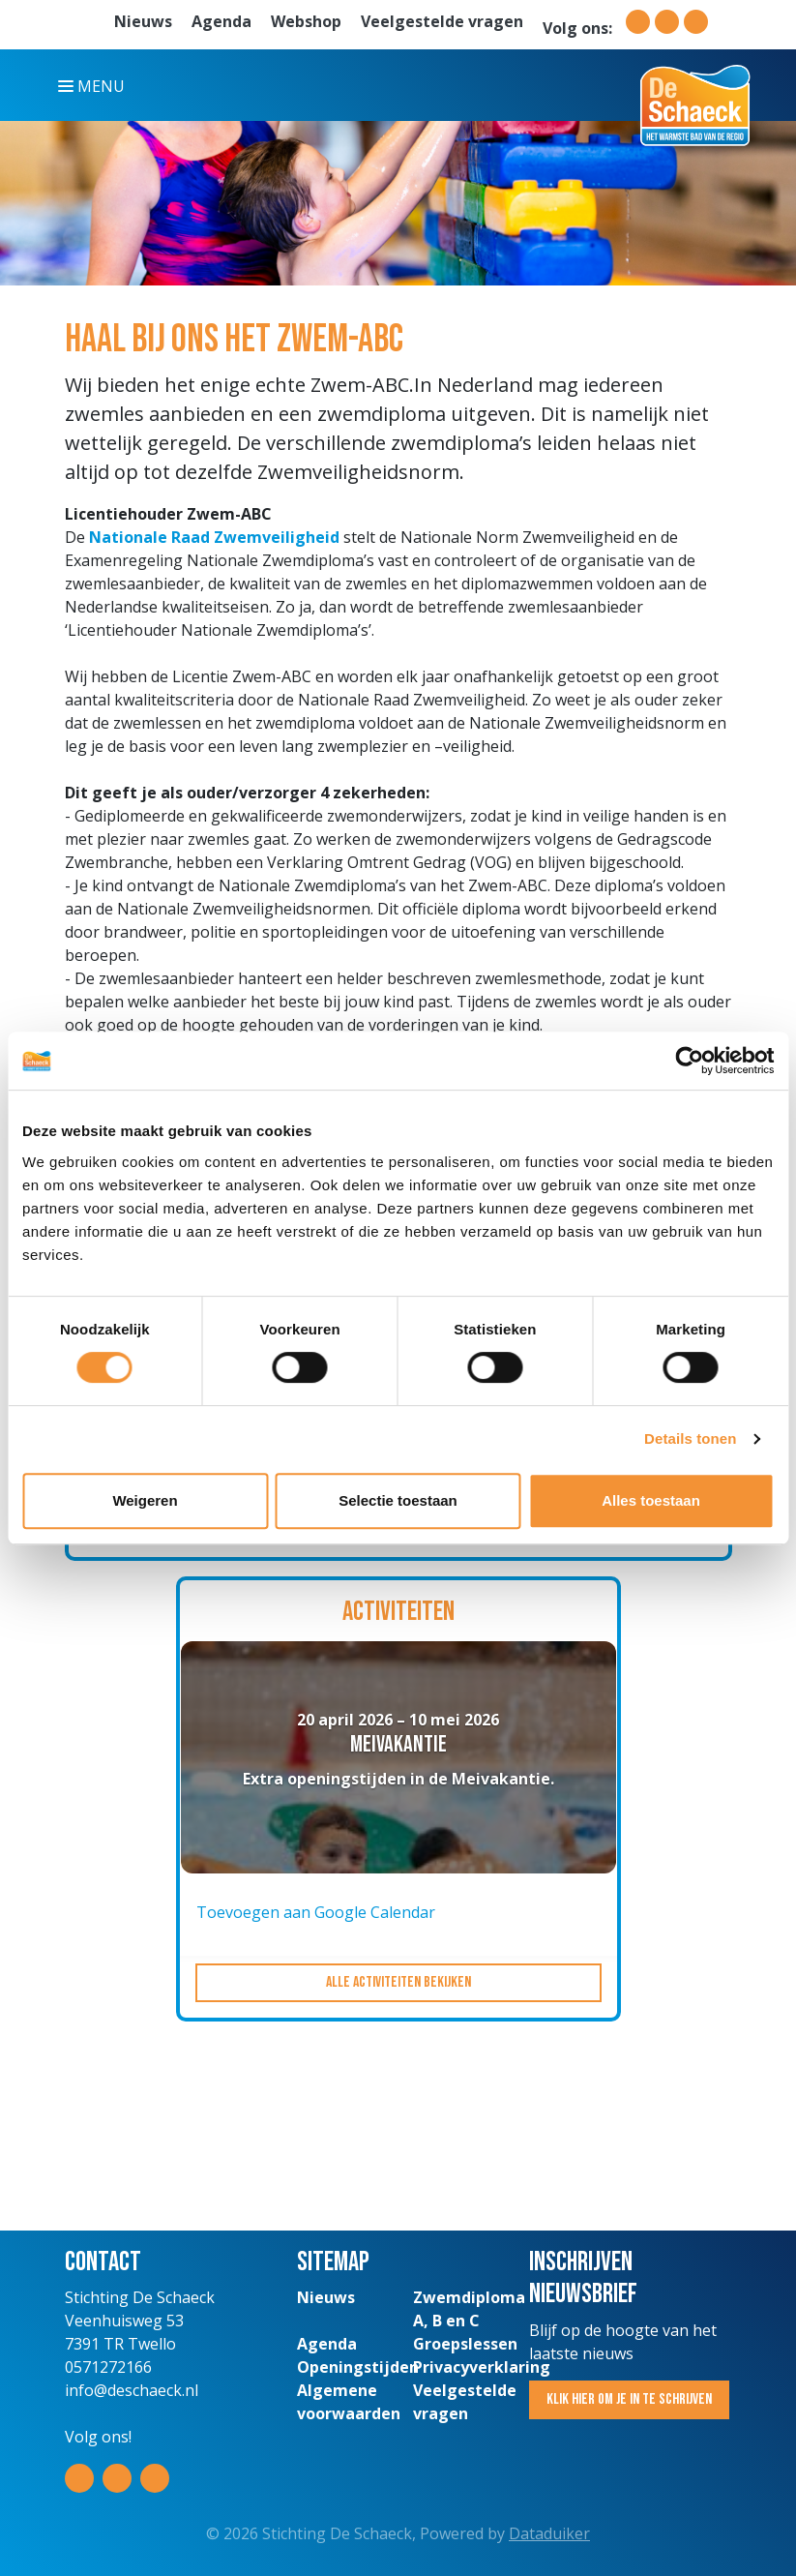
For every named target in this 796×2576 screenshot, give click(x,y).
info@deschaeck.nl (131, 2390)
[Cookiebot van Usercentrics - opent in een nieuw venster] (689, 1060)
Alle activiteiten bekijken (398, 1982)
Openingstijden (358, 2367)
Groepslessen (465, 2343)
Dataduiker (549, 2533)
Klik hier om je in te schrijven (629, 2399)
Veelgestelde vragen (442, 21)
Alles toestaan (651, 1500)
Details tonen (690, 1438)
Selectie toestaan (398, 1500)
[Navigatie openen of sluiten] (95, 85)
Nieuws (143, 21)
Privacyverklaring (481, 2367)
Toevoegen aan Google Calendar (315, 1912)
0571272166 (108, 2367)
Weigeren (144, 1500)
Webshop (306, 21)
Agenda (221, 21)
